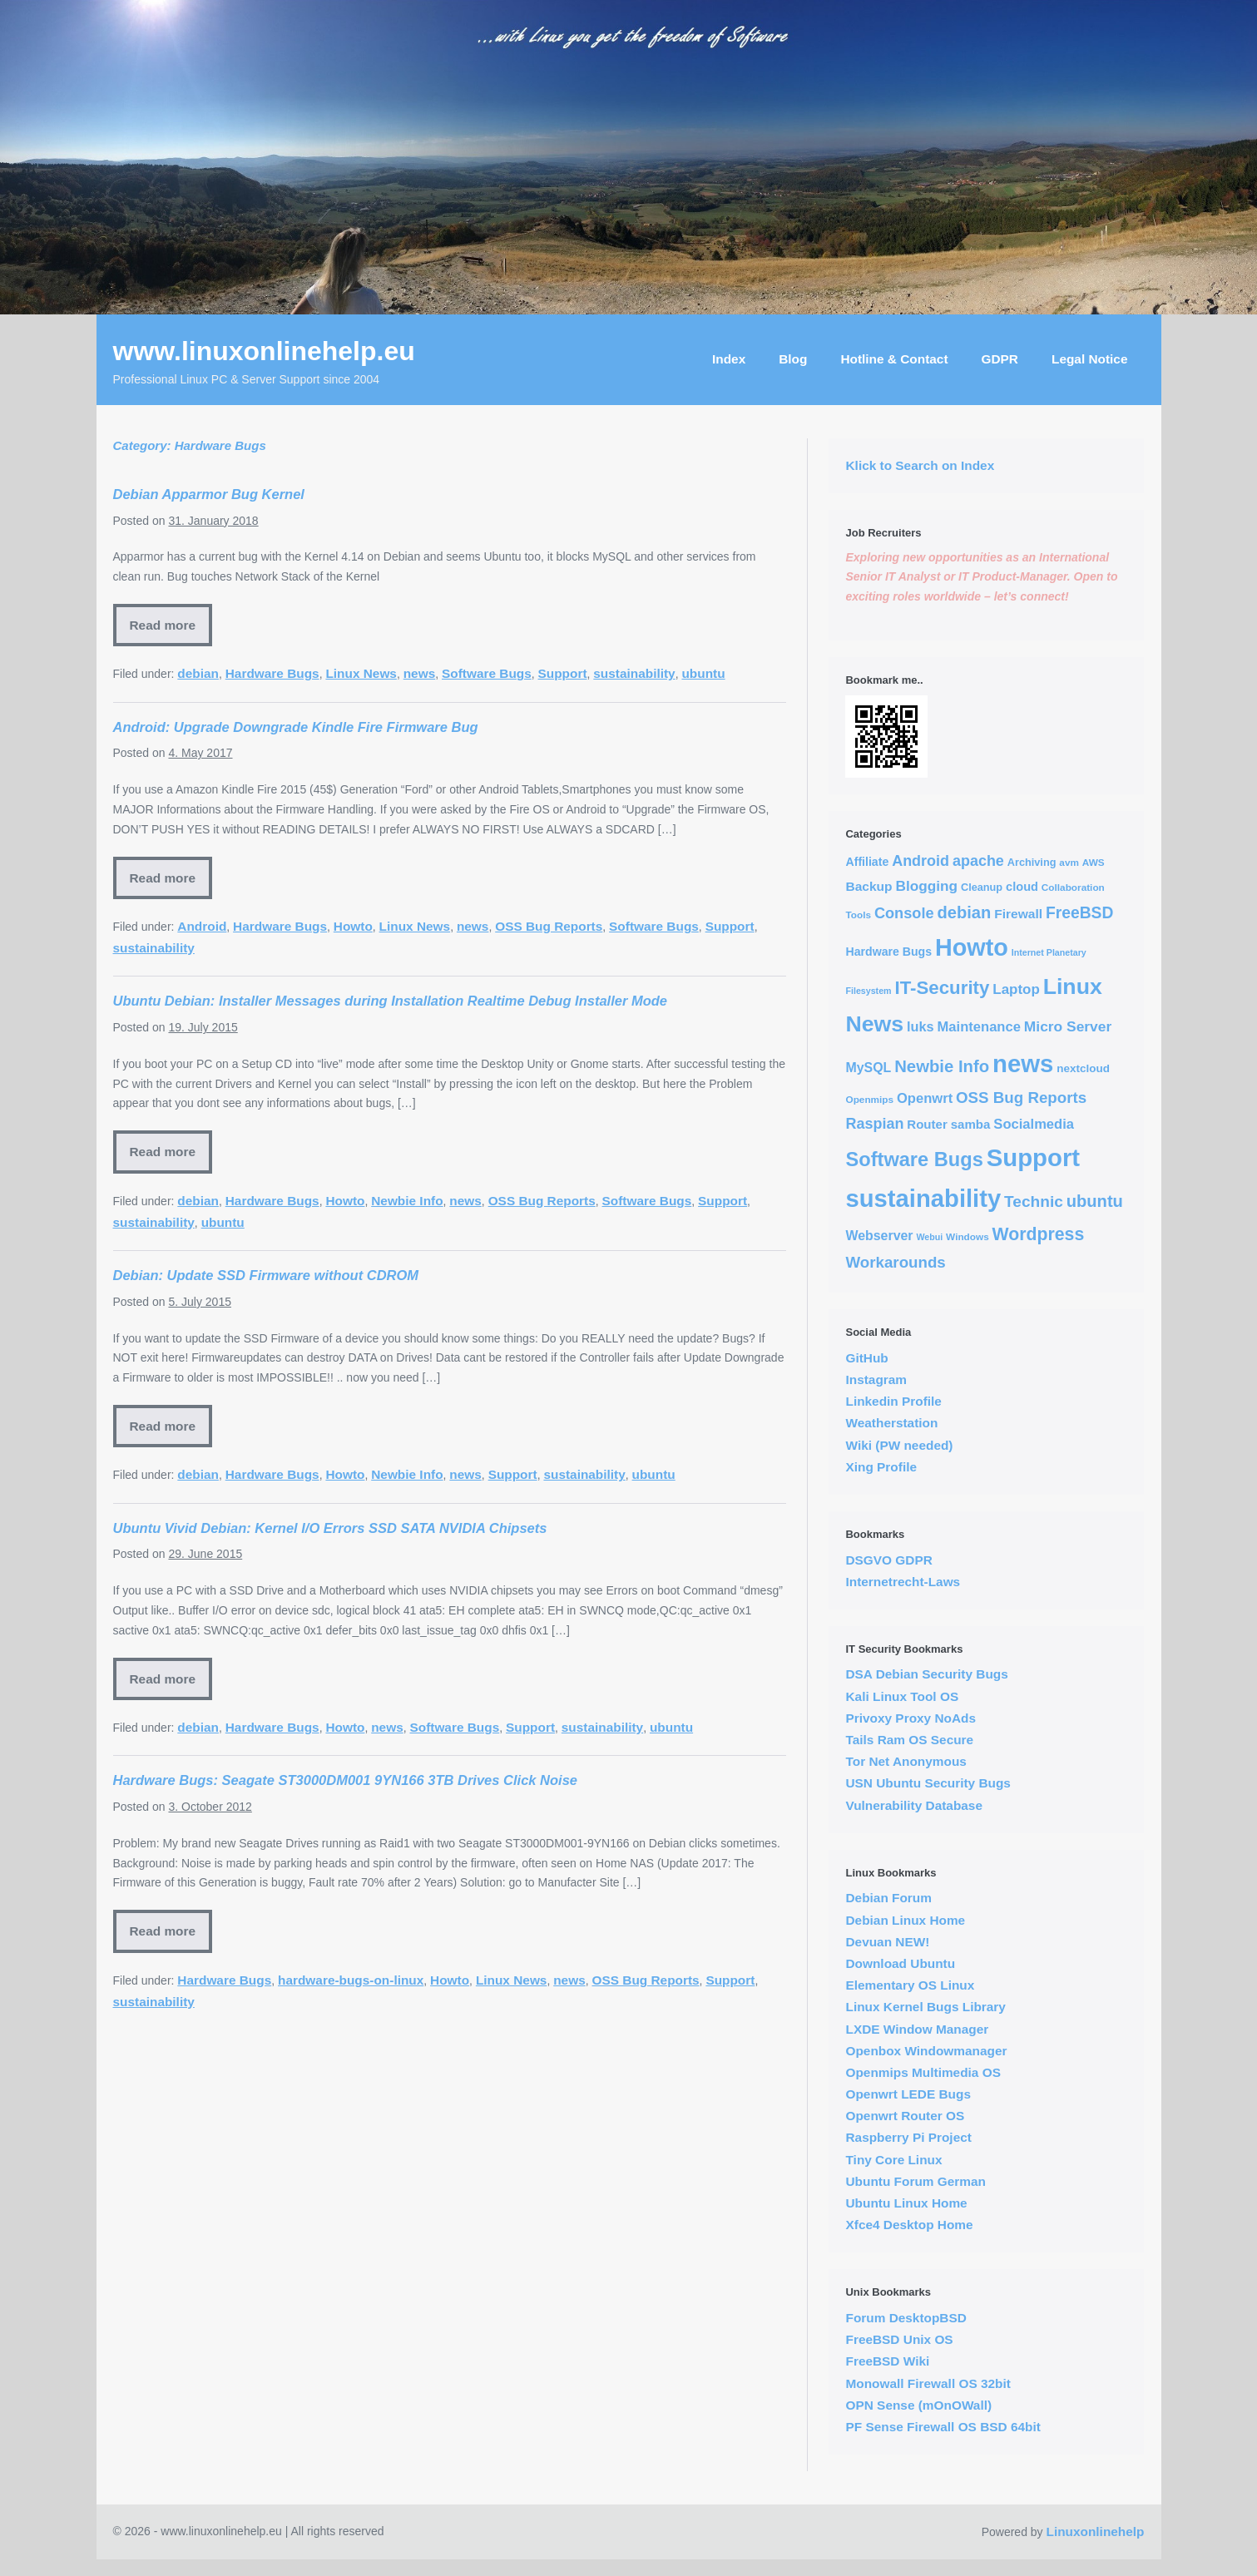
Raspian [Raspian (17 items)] (874, 1123)
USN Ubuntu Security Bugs (927, 1783)
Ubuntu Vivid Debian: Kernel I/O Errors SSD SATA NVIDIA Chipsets (330, 1527)
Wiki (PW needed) (899, 1445)
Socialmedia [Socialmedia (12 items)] (1033, 1124)
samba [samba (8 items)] (971, 1124)
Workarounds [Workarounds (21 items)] (895, 1262)
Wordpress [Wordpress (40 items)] (1038, 1234)
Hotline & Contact (894, 359)
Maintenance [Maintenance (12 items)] (979, 1027)
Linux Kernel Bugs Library (925, 2007)
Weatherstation (891, 1423)
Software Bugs (487, 673)
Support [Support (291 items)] (1033, 1157)
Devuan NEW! (887, 1942)
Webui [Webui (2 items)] (929, 1237)
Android (201, 926)
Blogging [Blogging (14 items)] (926, 886)
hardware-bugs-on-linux (350, 1980)
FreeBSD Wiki (887, 2361)
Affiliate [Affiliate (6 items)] (866, 861)
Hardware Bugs (272, 673)
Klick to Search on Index (919, 465)
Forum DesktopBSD (905, 2318)
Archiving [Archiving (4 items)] (1032, 862)
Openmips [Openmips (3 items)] (869, 1099)
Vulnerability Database (913, 1805)
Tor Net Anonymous (905, 1761)
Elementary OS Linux (909, 1985)
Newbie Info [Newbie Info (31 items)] (941, 1066)
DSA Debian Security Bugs (926, 1674)
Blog (793, 359)
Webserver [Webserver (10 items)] (879, 1236)
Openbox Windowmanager (926, 2051)
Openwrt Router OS (904, 2116)
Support (562, 673)
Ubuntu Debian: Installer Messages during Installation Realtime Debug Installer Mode (390, 1000)
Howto (353, 926)
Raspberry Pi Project (908, 2137)
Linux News (361, 673)
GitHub (866, 1358)
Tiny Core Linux (893, 2160)
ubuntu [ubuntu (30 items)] (1094, 1201)
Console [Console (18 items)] (904, 913)
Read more (163, 625)
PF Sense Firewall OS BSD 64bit (942, 2427)
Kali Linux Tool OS (901, 1696)
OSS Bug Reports (548, 926)
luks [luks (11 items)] (920, 1026)
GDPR (1000, 359)
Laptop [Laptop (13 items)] (1015, 989)
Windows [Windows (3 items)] (967, 1236)
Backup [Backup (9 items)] (868, 886)
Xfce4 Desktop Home (908, 2225)
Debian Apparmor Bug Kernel (208, 494)
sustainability (634, 673)
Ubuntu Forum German (915, 2181)
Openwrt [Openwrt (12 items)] (925, 1098)
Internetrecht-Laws (902, 1582)
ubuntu (703, 673)
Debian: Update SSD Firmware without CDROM (266, 1275)
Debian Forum (888, 1898)
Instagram (876, 1379)
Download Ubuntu (900, 1963)
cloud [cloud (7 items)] (1022, 886)
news (419, 673)
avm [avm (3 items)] (1069, 862)
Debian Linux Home (905, 1920)
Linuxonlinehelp (1096, 2531)
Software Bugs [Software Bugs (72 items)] (913, 1159)
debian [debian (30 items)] (964, 912)
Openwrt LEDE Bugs (908, 2094)
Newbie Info (407, 1201)
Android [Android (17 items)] (920, 861)
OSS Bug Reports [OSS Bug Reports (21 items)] (1021, 1097)
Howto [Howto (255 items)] (971, 947)
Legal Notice (1090, 359)
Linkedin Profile (893, 1401)
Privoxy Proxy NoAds (910, 1718)
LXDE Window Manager (916, 2029)
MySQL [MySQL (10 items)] (868, 1068)
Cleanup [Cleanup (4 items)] (981, 887)
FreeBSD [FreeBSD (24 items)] (1079, 913)
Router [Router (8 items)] (927, 1124)
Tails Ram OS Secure (909, 1740)
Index (728, 359)
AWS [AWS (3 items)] (1093, 862)
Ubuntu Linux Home (906, 2203)
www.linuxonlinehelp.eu (264, 351)
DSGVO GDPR (888, 1560)
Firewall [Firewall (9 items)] (1018, 914)
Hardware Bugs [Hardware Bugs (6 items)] (888, 951)
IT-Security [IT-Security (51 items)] (941, 987)
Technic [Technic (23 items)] (1033, 1201)
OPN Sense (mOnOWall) (918, 2405)
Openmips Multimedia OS (922, 2072)
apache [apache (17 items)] (978, 861)
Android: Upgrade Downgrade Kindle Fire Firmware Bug (295, 726)
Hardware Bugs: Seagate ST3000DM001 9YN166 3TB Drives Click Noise (345, 1780)
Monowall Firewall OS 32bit (927, 2383)
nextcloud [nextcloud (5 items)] (1083, 1068)
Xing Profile (881, 1467)
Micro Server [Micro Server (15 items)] (1067, 1026)
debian (198, 673)
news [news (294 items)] (1022, 1063)
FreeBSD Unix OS (899, 2339)
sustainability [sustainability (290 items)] (923, 1198)
